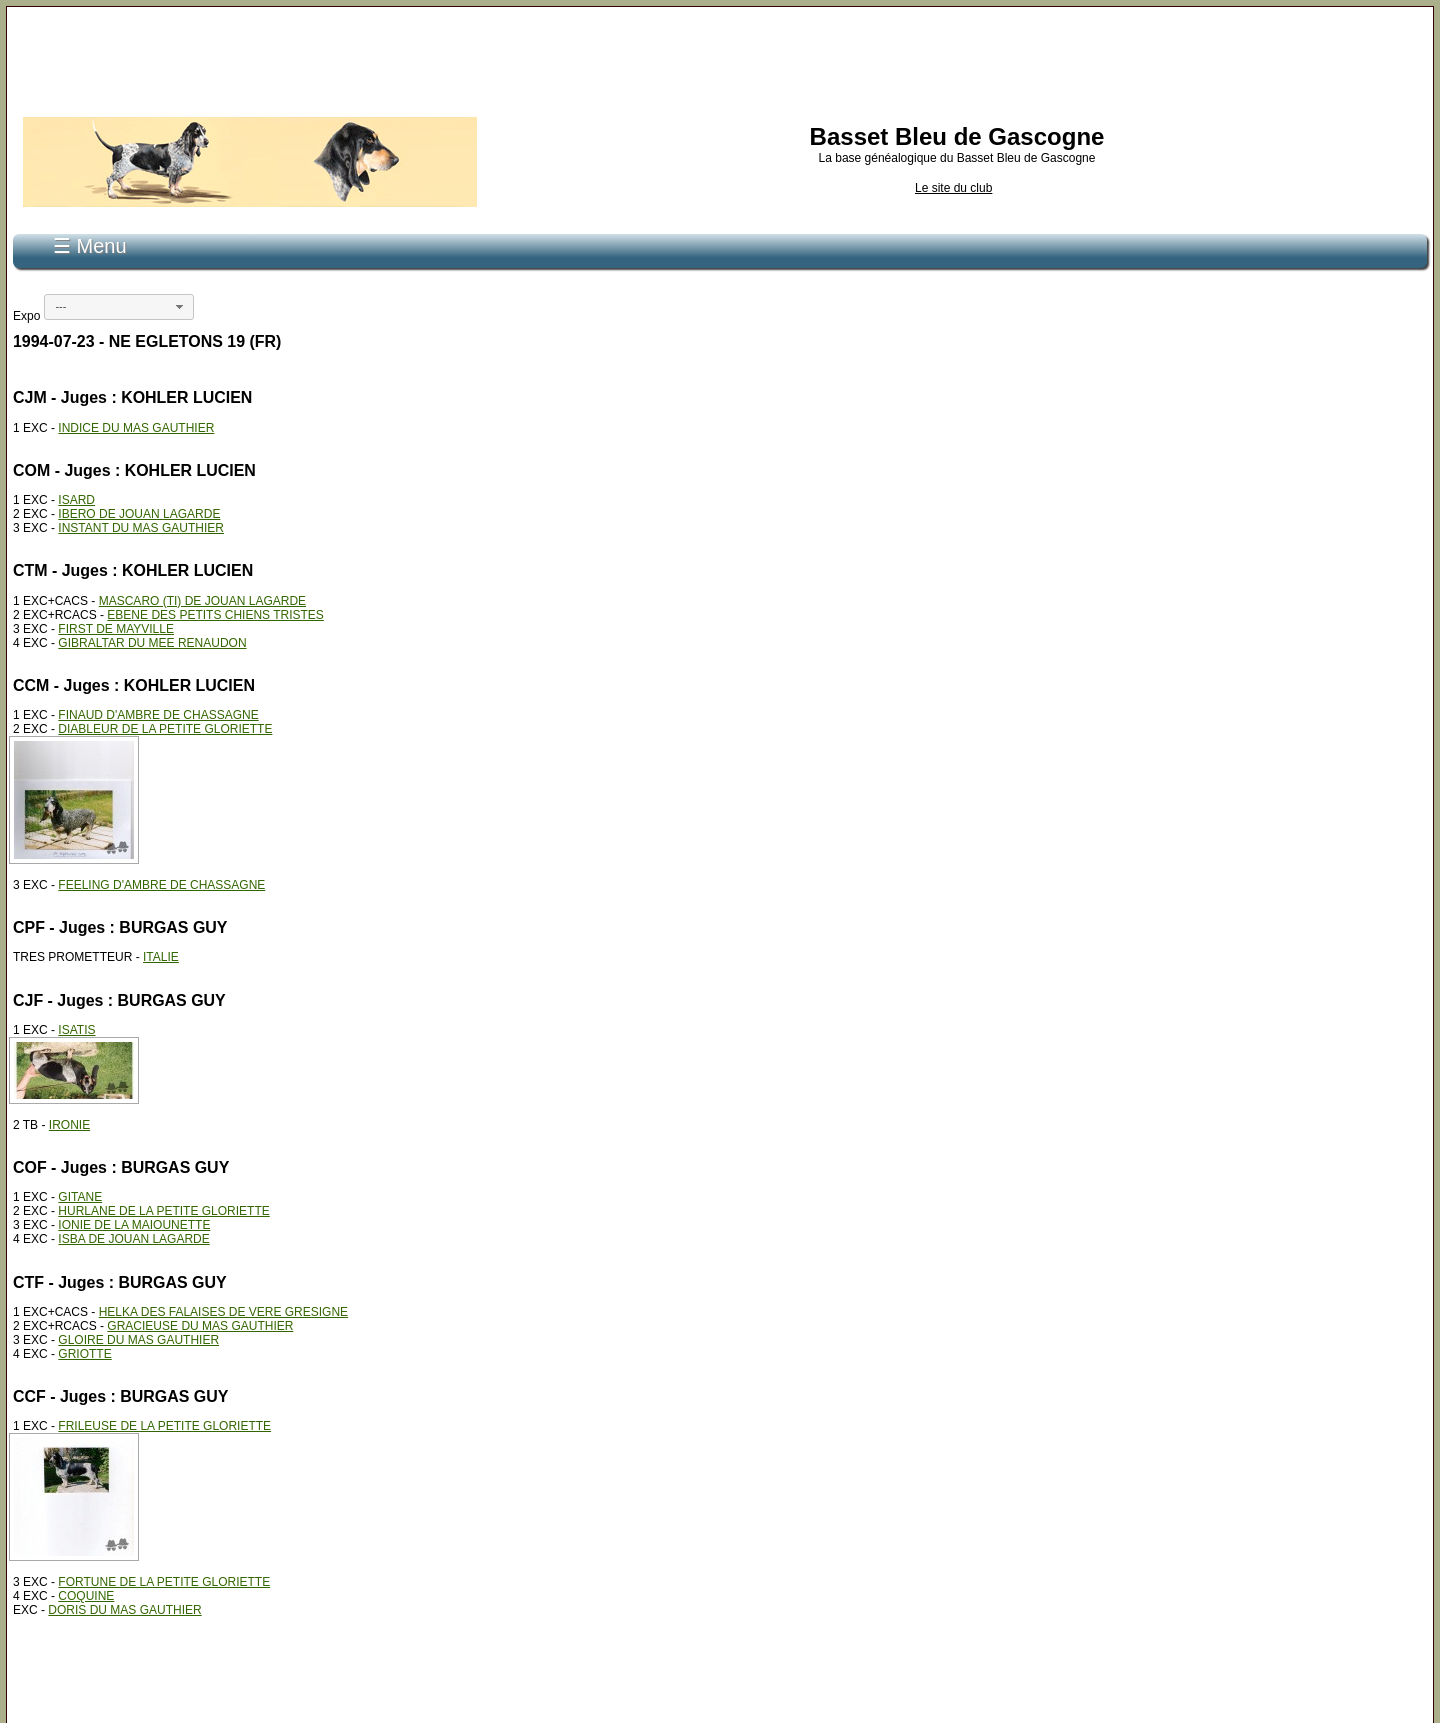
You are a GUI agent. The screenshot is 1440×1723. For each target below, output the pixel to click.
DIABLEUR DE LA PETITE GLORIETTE (165, 729)
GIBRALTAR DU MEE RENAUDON (152, 643)
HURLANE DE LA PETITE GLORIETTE (163, 1211)
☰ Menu (90, 246)
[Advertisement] (720, 58)
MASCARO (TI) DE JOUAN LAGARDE (202, 601)
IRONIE (69, 1125)
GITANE (80, 1197)
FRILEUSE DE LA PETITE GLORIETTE (164, 1426)
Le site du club (953, 188)
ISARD (76, 500)
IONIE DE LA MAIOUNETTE (134, 1225)
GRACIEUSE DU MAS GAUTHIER (200, 1326)
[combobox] (119, 307)
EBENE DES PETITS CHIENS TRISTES (215, 615)
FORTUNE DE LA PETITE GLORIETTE (164, 1582)
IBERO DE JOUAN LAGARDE (139, 514)
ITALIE (161, 957)
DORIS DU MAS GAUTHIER (124, 1610)
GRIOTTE (84, 1354)
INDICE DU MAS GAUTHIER (136, 428)
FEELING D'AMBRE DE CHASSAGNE (161, 885)
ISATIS (76, 1030)
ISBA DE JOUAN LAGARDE (133, 1239)
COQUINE (86, 1596)
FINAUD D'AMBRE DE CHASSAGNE (158, 715)
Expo (26, 316)
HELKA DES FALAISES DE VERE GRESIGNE (223, 1312)
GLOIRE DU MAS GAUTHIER (138, 1340)
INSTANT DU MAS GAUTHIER (141, 528)
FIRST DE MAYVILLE (116, 629)
